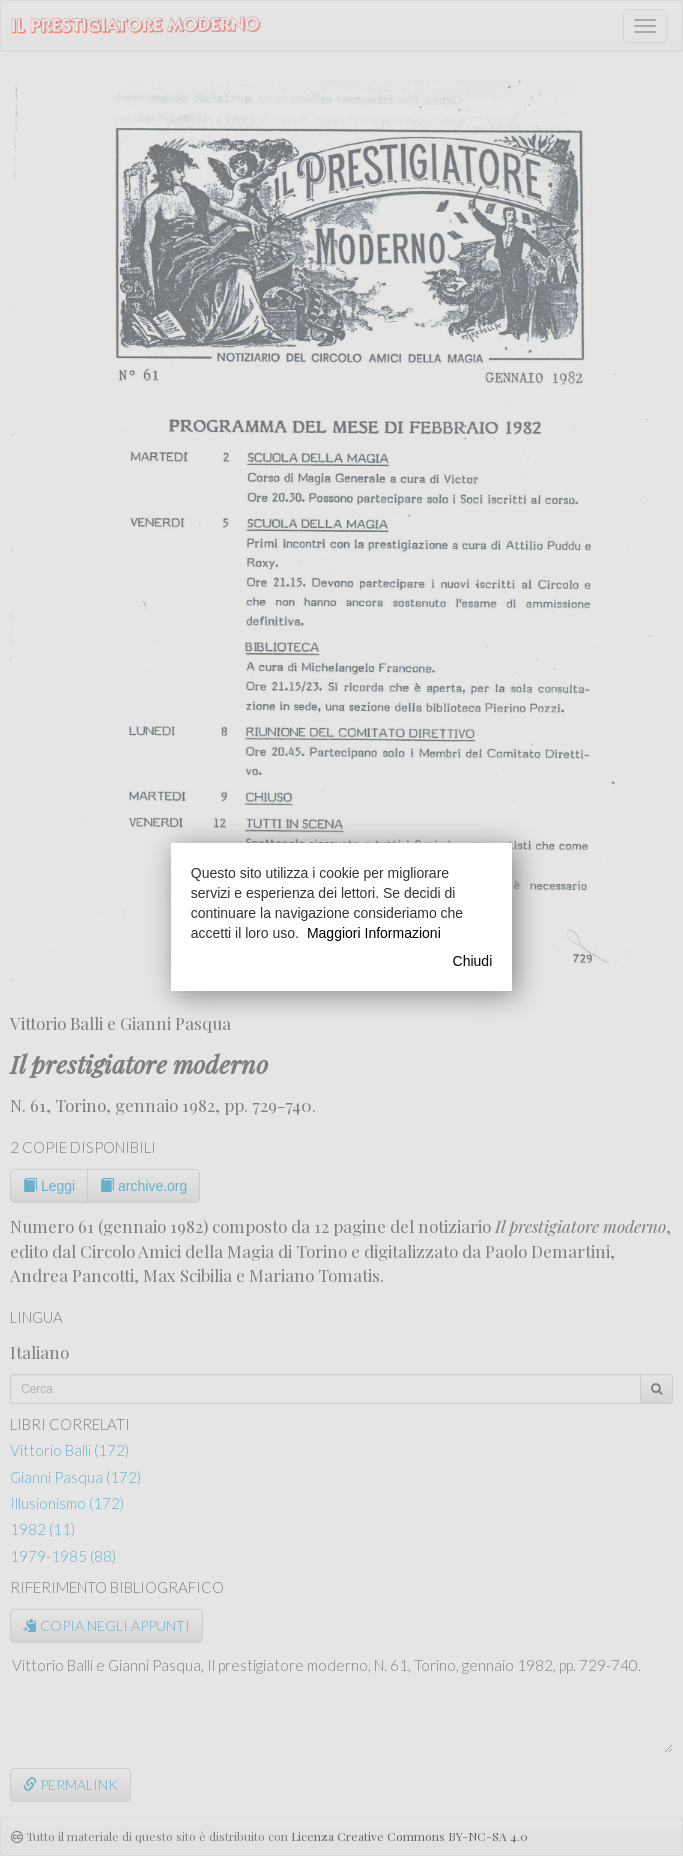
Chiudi (473, 961)
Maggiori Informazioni (374, 933)
